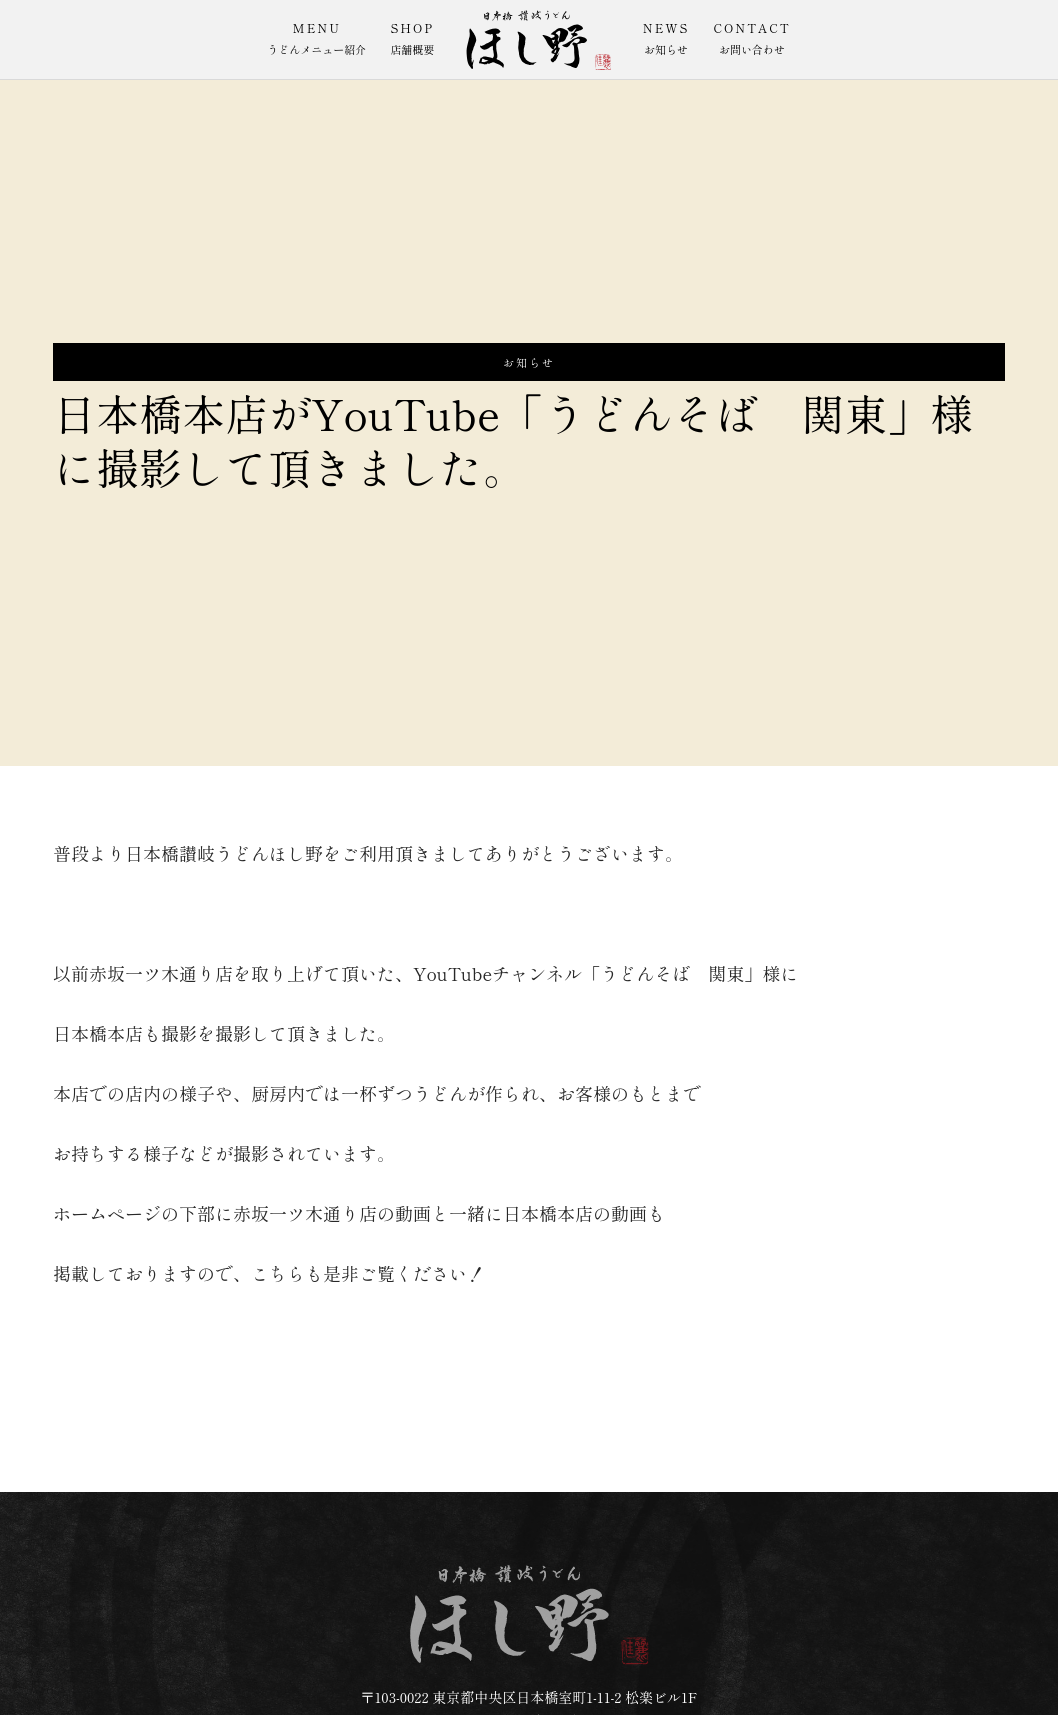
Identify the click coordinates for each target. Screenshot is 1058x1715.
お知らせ (529, 362)
